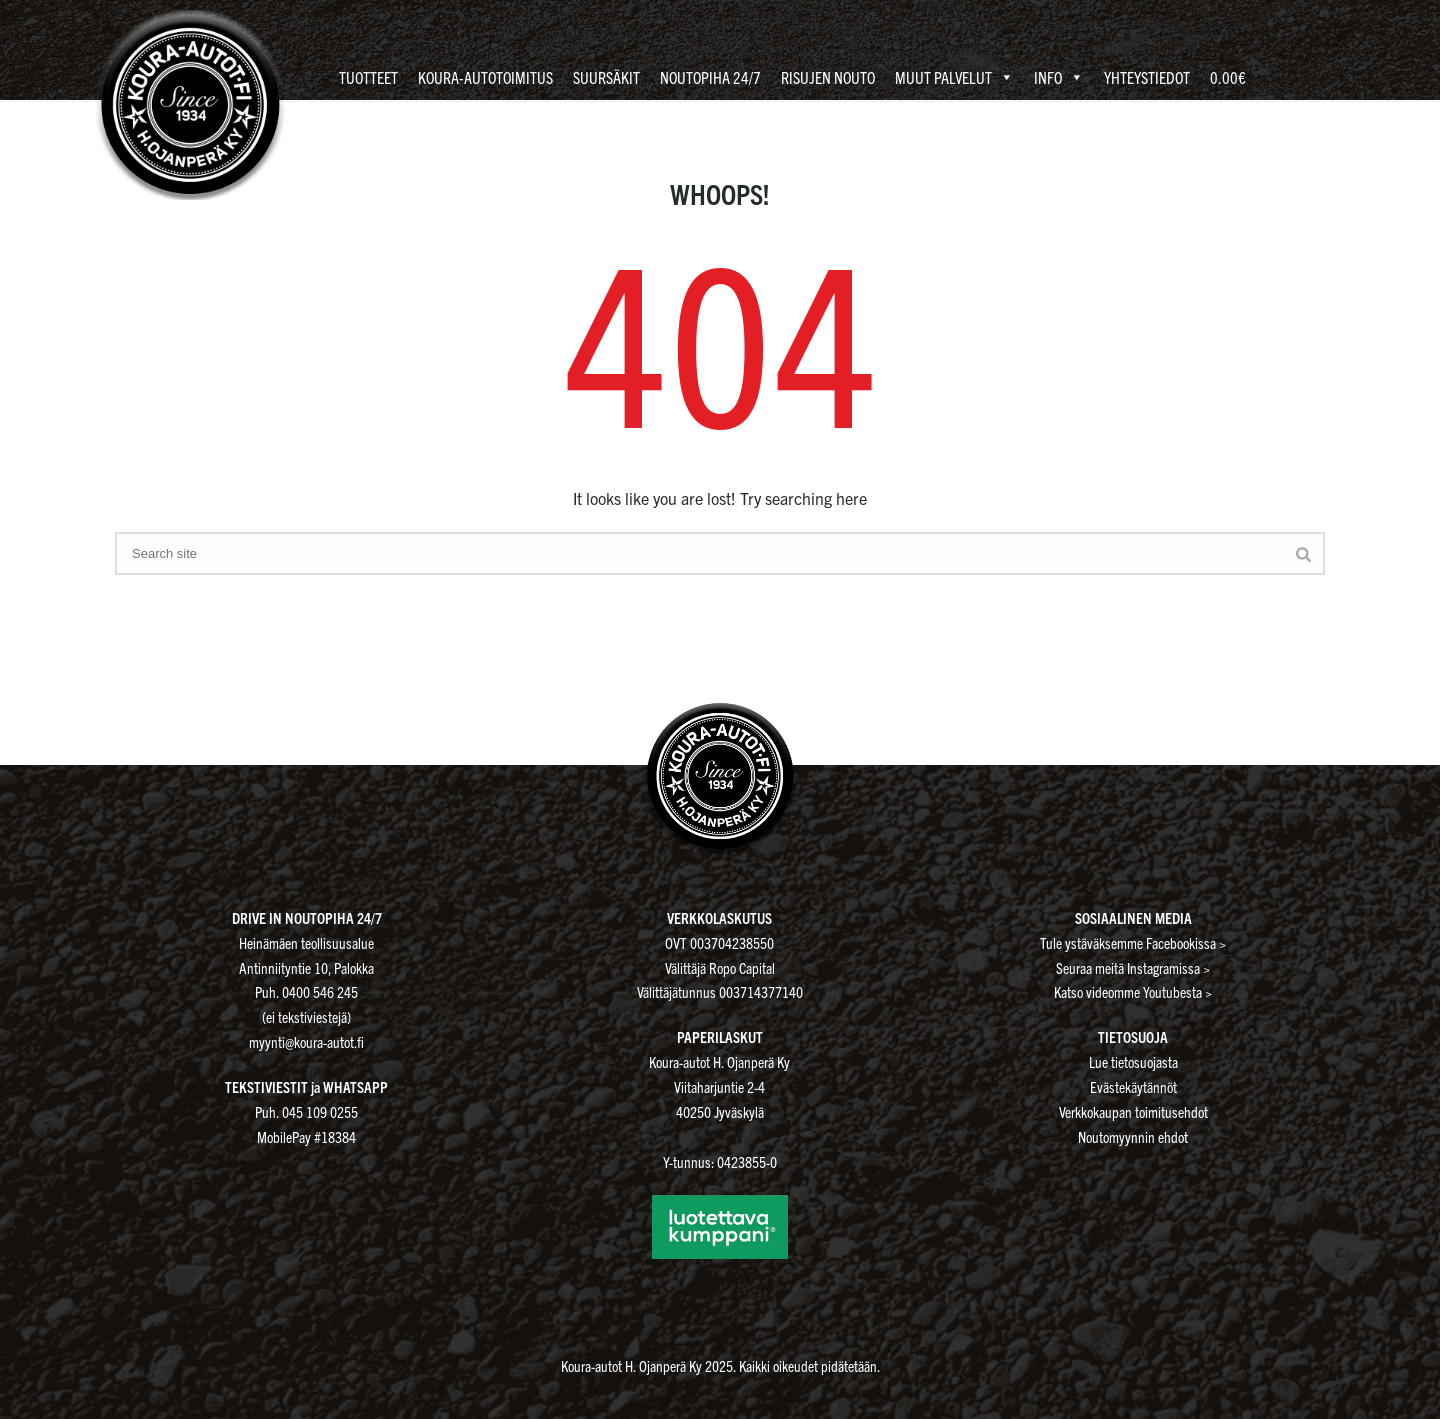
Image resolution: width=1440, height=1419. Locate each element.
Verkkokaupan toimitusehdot (1133, 1111)
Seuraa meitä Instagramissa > (1133, 967)
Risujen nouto (828, 77)
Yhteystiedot (1147, 77)
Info (1059, 77)
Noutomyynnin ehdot (1133, 1136)
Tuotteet (368, 77)
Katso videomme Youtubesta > (1133, 991)
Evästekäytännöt (1133, 1086)
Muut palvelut (954, 77)
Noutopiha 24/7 (710, 77)
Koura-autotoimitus (485, 77)
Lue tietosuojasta (1133, 1061)
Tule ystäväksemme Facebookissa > (1133, 942)
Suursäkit (606, 77)
